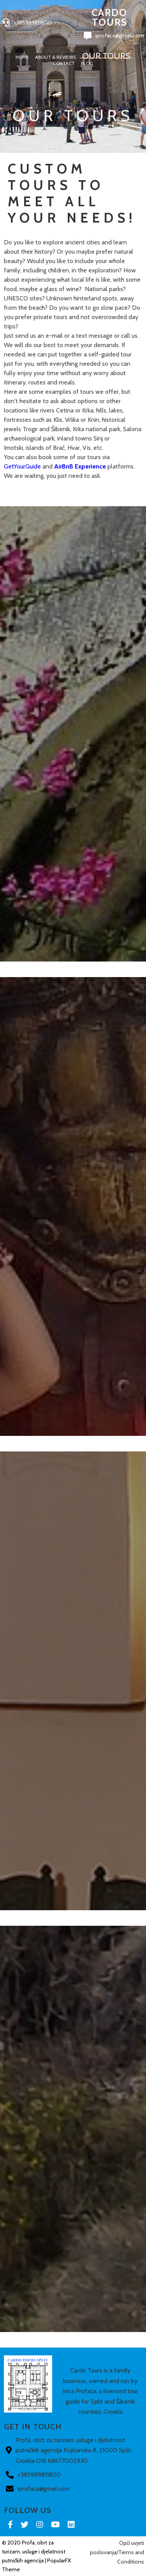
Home (22, 57)
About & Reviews (55, 57)
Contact (64, 64)
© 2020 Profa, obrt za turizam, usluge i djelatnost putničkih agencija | (33, 2551)
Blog (87, 64)
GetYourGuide (22, 466)
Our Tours (106, 56)
